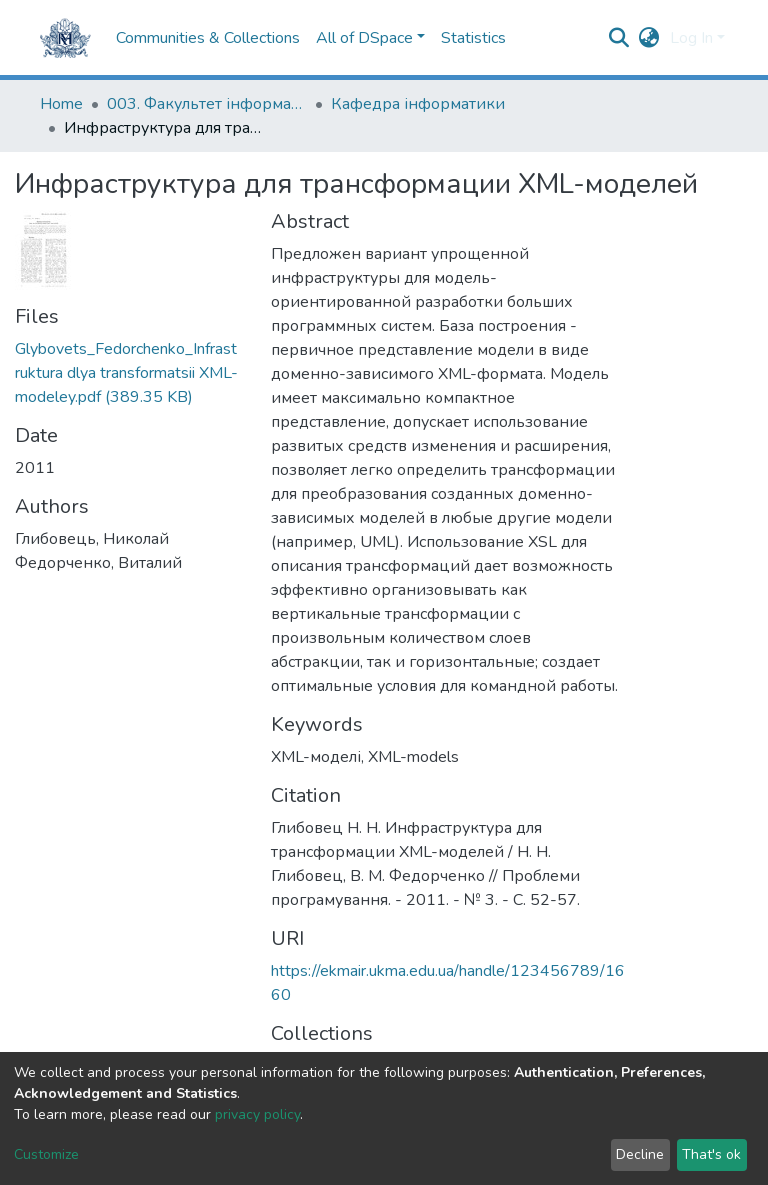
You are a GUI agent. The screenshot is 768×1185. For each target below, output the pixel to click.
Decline (640, 1154)
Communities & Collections (208, 38)
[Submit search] (619, 38)
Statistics (473, 38)
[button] (649, 38)
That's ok (711, 1154)
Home (61, 104)
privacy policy (257, 1114)
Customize (46, 1154)
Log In (691, 38)
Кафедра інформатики (418, 104)
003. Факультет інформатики (207, 104)
